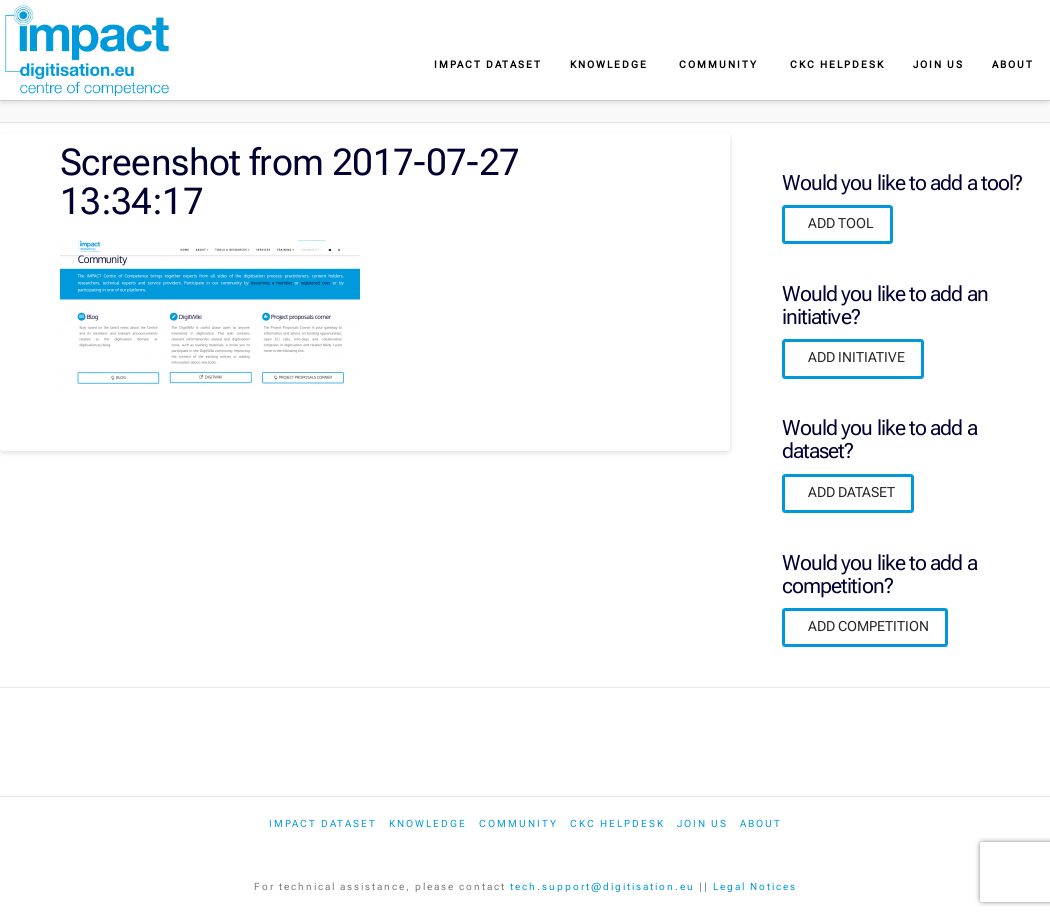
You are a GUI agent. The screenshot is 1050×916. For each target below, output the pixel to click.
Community (518, 823)
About (761, 823)
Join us (702, 823)
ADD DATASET (851, 492)
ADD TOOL (841, 223)
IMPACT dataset (323, 823)
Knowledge (428, 823)
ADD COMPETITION (868, 626)
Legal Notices (755, 886)
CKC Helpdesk (617, 823)
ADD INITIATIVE (856, 357)
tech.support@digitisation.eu (602, 886)
